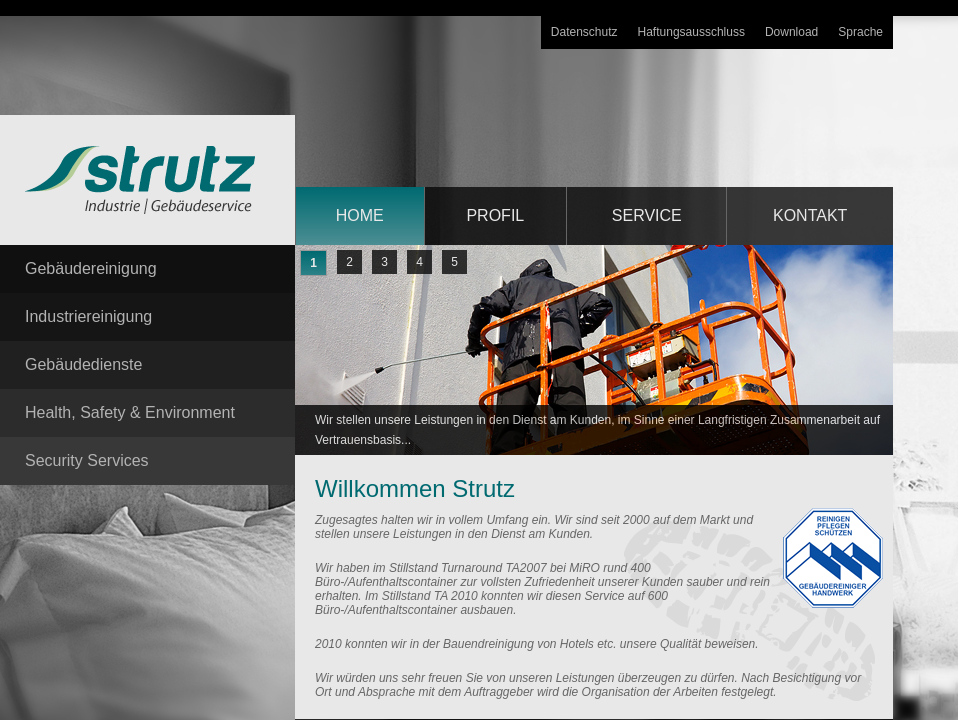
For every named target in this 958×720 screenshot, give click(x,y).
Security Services (87, 460)
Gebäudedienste (83, 364)
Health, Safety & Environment (130, 412)
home (360, 215)
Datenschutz (584, 32)
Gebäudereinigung (91, 268)
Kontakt (810, 215)
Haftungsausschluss (691, 32)
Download (791, 32)
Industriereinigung (88, 316)
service (647, 215)
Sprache (860, 32)
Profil (495, 215)
